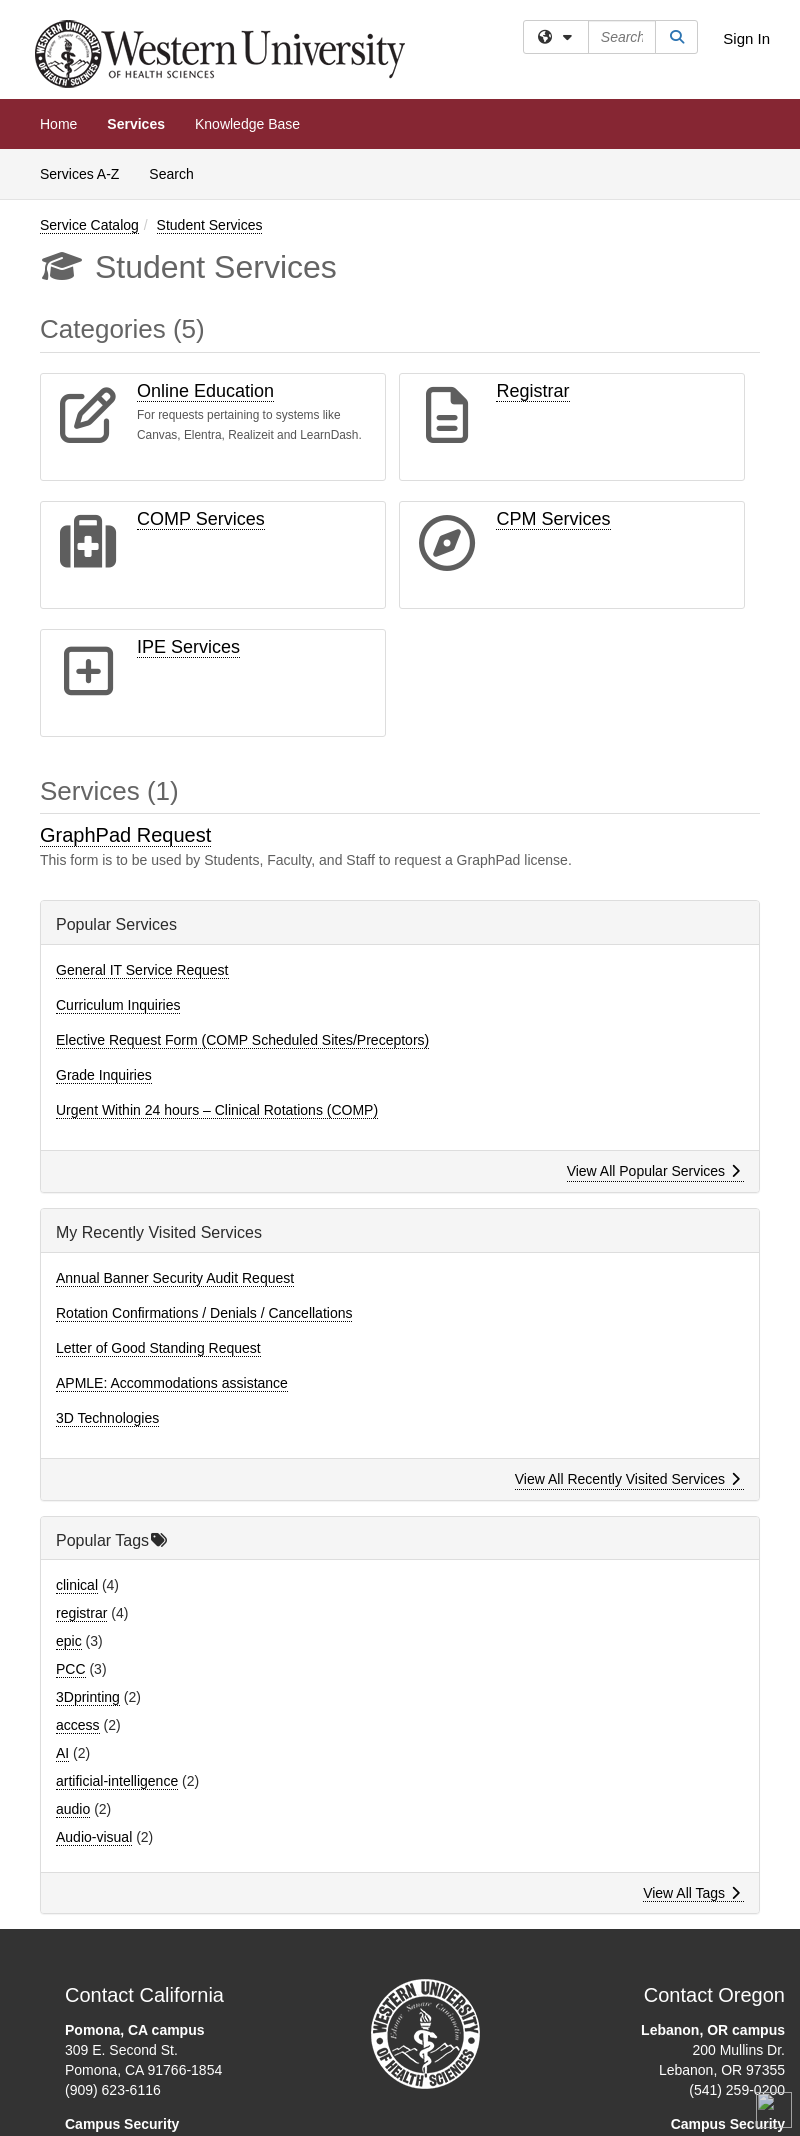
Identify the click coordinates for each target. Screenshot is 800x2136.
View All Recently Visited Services (627, 1479)
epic (69, 1641)
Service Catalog (89, 225)
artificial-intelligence (117, 1781)
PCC (71, 1669)
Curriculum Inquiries (118, 1005)
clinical (77, 1585)
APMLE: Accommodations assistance (172, 1383)
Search (178, 172)
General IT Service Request (142, 970)
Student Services (210, 225)
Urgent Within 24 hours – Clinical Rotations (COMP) (217, 1110)
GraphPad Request (125, 835)
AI (62, 1753)
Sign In (746, 38)
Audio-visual (94, 1837)
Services (136, 124)
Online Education (205, 391)
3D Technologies (107, 1418)
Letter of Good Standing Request (158, 1348)
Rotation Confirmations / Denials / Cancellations (204, 1313)
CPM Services (553, 519)
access (78, 1725)
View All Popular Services (653, 1171)
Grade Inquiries (104, 1075)
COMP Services (201, 519)
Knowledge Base (247, 124)
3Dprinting (88, 1697)
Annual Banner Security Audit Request (175, 1278)
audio (73, 1809)
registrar (81, 1613)
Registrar (532, 391)
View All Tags (691, 1893)
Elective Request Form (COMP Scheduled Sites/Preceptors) (242, 1040)
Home (58, 124)
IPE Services (188, 647)
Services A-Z (79, 174)
